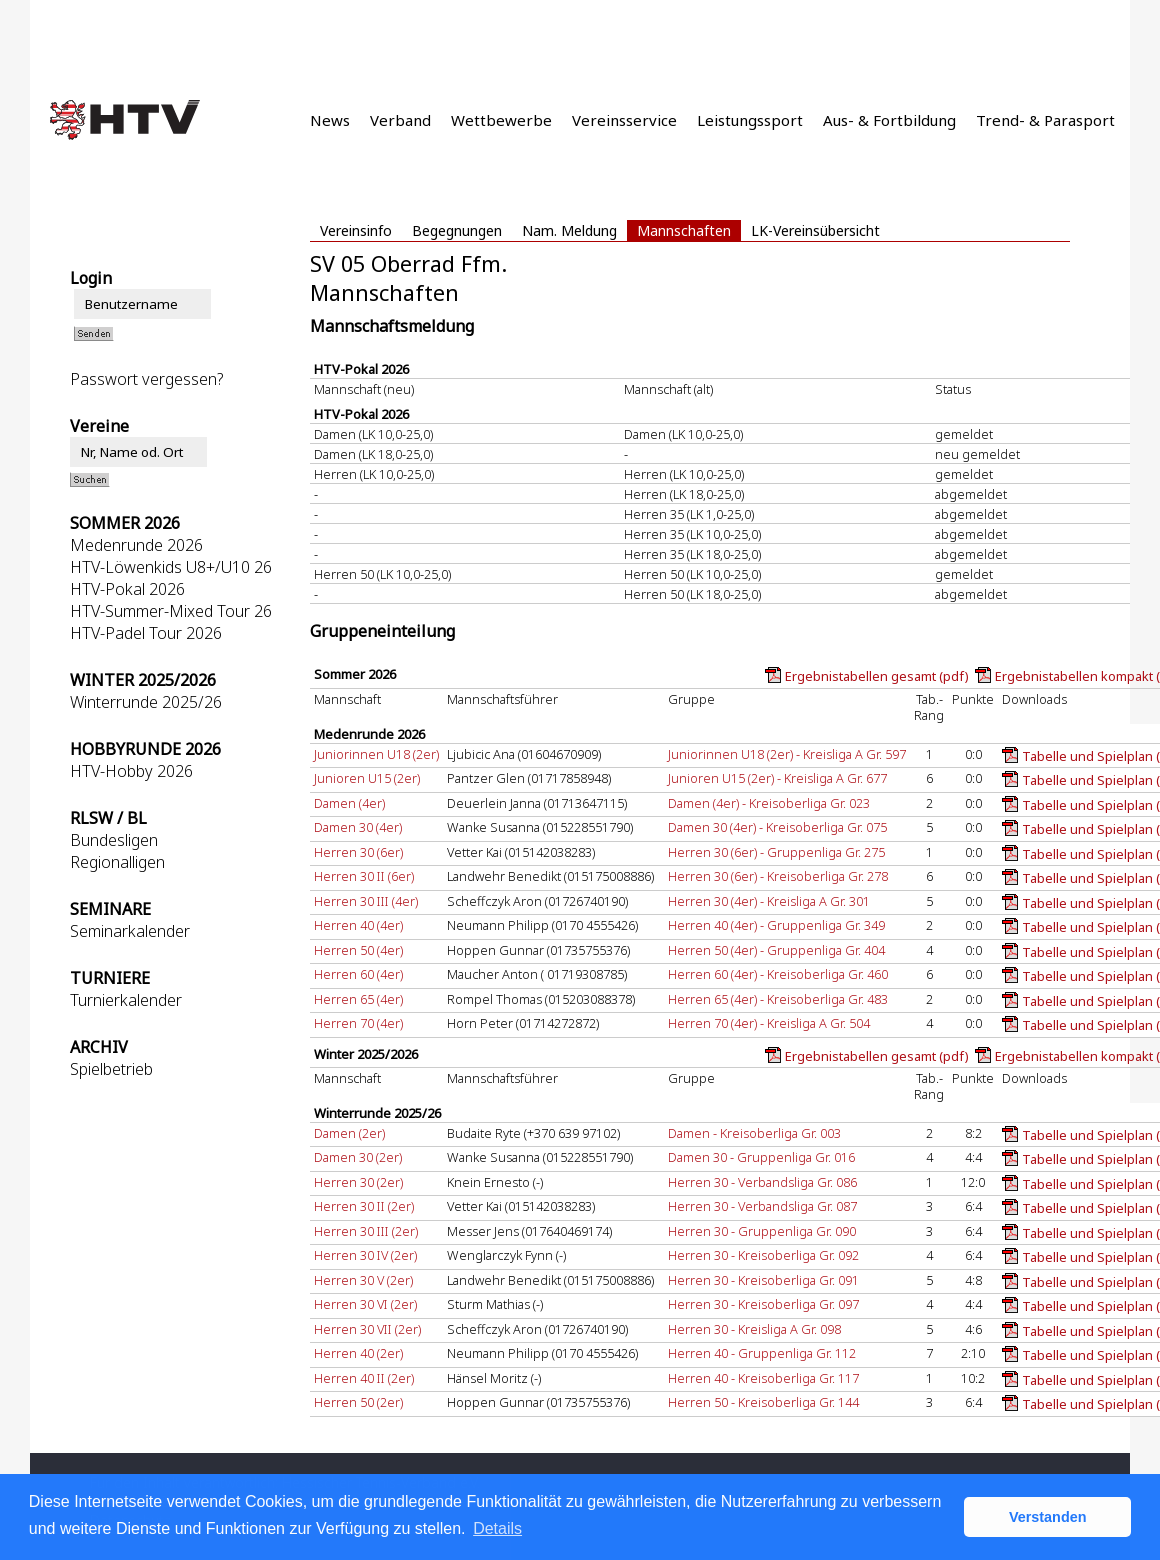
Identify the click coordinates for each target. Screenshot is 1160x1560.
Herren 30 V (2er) (363, 1280)
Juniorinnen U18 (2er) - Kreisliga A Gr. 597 (787, 754)
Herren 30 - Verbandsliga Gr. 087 (762, 1206)
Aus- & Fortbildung (889, 120)
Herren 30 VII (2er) (367, 1329)
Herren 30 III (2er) (366, 1231)
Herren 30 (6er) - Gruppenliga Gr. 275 (776, 852)
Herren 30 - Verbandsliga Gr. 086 (762, 1182)
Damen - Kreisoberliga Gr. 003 (754, 1133)
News (330, 120)
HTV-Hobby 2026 (131, 771)
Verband (400, 120)
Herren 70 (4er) (358, 1023)
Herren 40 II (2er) (364, 1378)
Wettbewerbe (501, 120)
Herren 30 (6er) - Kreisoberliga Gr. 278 (778, 876)
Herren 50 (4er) (358, 950)
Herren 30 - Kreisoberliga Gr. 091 (763, 1280)
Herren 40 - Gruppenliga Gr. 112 (762, 1353)
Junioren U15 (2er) (367, 778)
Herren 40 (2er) (358, 1353)
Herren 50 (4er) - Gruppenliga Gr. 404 (776, 950)
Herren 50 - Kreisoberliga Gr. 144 (763, 1402)
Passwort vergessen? (146, 379)
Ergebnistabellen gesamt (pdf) (877, 676)
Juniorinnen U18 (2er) (376, 754)
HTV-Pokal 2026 (127, 589)
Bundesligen (114, 840)
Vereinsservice (624, 120)
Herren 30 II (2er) (364, 1206)
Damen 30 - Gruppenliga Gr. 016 (761, 1157)
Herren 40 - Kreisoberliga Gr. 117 (763, 1378)
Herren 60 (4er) (358, 974)
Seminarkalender (130, 931)
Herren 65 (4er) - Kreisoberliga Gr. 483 (778, 999)
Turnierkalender (126, 1000)
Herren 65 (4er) (358, 999)
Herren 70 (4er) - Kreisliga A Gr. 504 (769, 1023)
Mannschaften (684, 230)
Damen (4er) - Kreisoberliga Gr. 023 (769, 803)
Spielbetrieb (111, 1069)
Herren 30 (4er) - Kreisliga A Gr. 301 (769, 901)
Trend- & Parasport (1045, 120)
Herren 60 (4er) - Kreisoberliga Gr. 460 (778, 974)
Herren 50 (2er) (358, 1402)
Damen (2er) (349, 1133)
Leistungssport (750, 120)
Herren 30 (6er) (358, 852)
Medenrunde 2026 (136, 545)
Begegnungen (457, 230)
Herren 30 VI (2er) (365, 1304)
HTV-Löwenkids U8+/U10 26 (171, 567)
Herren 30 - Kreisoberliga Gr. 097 (763, 1304)
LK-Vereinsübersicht (815, 230)
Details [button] (497, 1528)
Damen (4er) (349, 803)
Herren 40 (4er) (358, 925)
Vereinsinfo (356, 230)
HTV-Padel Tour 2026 (146, 633)
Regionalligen (117, 862)
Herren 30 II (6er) (364, 876)
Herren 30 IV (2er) (365, 1255)
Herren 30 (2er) (358, 1182)
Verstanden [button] (1048, 1517)
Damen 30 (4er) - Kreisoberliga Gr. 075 (777, 827)
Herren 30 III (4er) (366, 901)
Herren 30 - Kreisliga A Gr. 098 (754, 1329)
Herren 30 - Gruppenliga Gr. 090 (762, 1231)
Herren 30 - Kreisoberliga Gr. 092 (763, 1255)
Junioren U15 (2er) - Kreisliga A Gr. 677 (777, 778)
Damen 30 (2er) (358, 1157)
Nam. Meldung (569, 230)
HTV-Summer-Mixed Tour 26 (171, 611)
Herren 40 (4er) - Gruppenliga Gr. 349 (776, 925)
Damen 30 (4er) (358, 827)
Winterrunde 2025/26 (146, 702)
